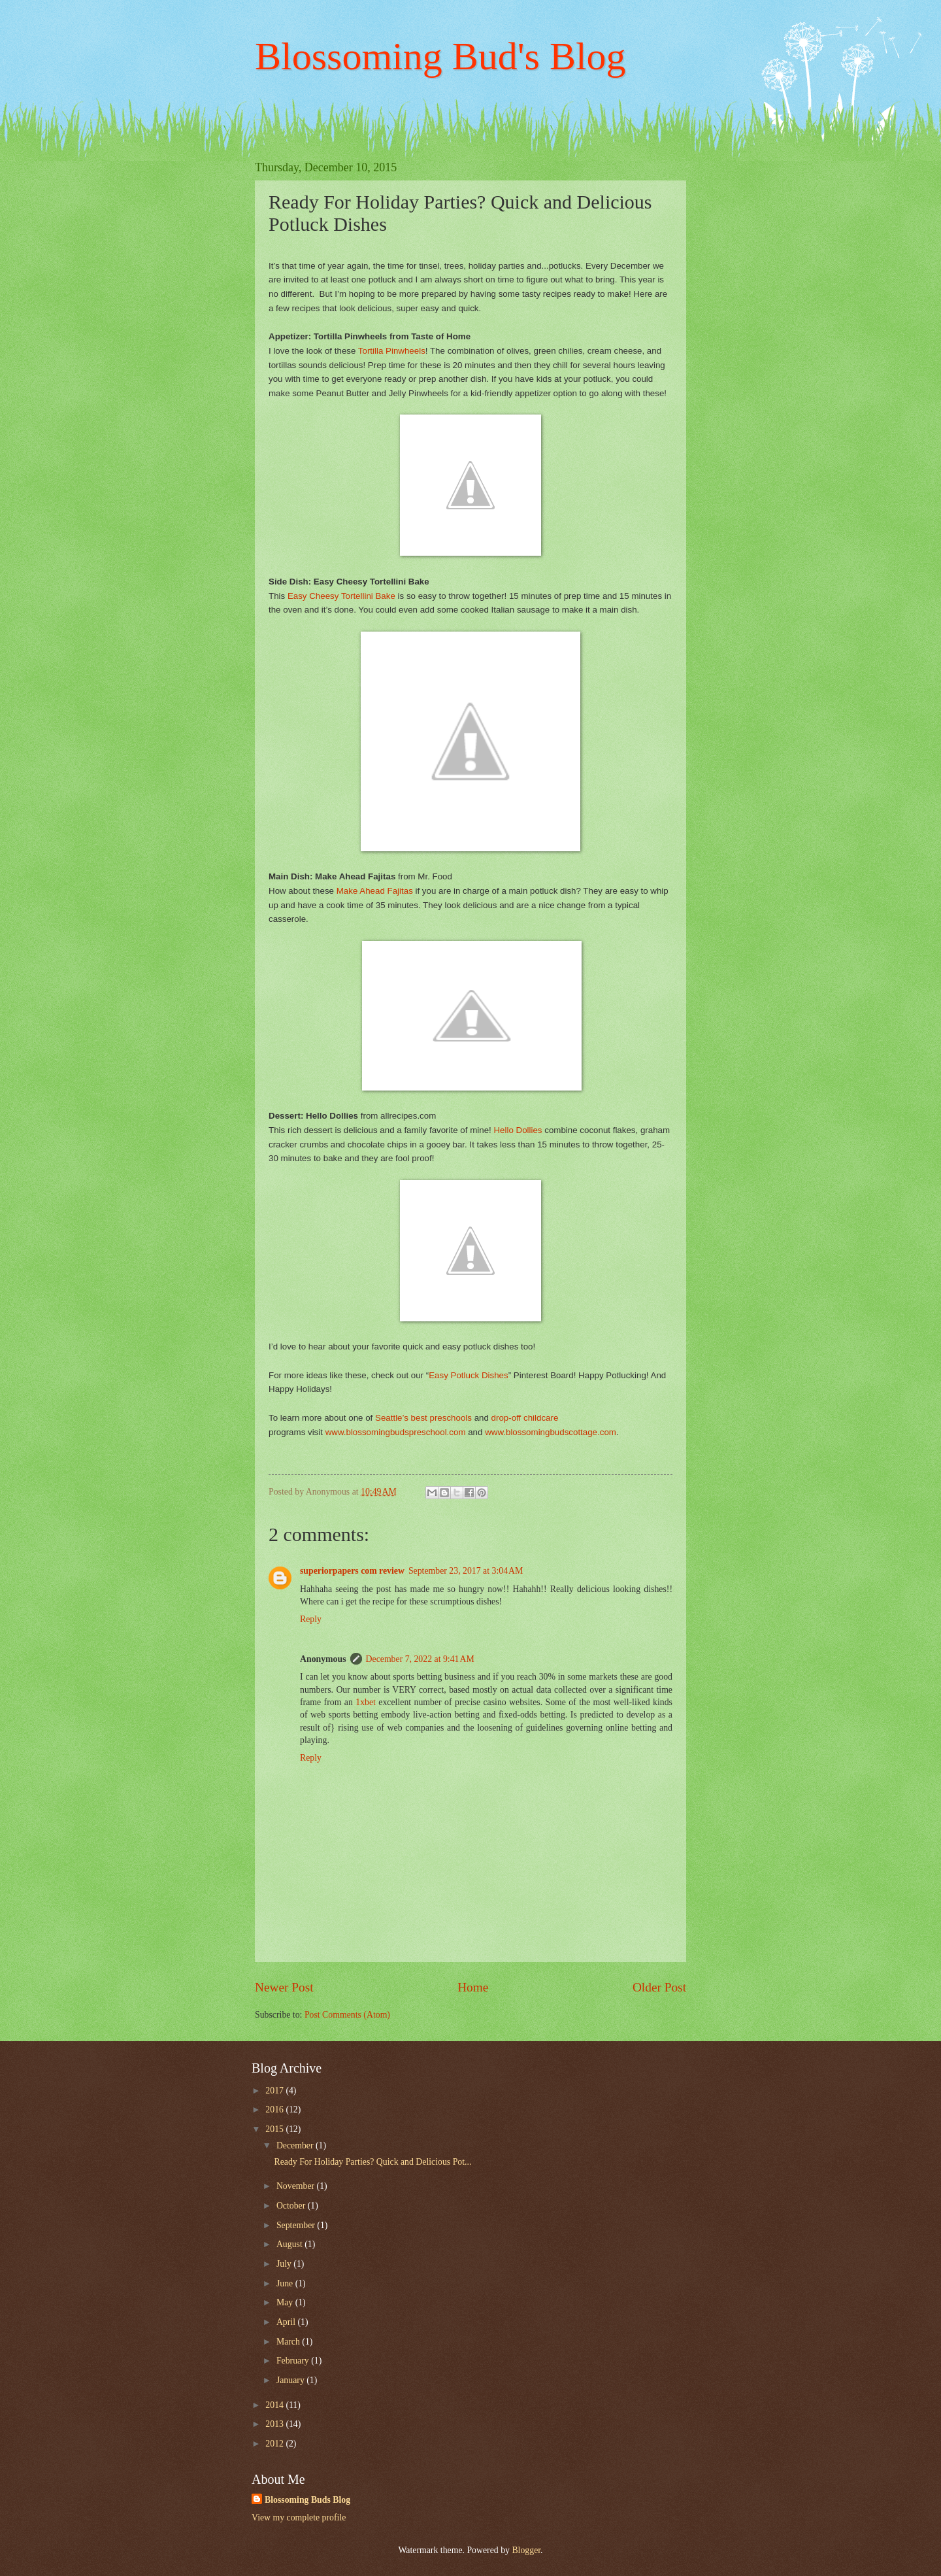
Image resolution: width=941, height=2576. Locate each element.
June (285, 2283)
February (293, 2360)
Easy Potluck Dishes (468, 1375)
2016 (275, 2109)
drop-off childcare (525, 1418)
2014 (275, 2405)
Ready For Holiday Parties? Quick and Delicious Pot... (372, 2162)
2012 (275, 2444)
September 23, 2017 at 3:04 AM (465, 1571)
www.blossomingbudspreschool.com (395, 1432)
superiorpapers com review (352, 1571)
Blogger (526, 2550)
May (285, 2302)
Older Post (659, 1987)
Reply (311, 1619)
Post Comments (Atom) (347, 2015)
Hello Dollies (517, 1130)
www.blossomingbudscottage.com (550, 1432)
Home (472, 1987)
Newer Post (284, 1987)
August (290, 2244)
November (296, 2186)
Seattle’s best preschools (424, 1418)
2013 (275, 2424)
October (292, 2206)
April (287, 2322)
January (291, 2380)
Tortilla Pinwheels (391, 351)
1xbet (365, 1702)
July (284, 2264)
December (296, 2145)
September (296, 2225)
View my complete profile (299, 2517)
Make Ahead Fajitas (375, 891)
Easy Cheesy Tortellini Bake (341, 596)
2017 (275, 2090)
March (289, 2342)
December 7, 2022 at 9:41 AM (420, 1659)
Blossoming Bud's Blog (440, 56)
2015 (275, 2129)
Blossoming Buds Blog (307, 2500)
